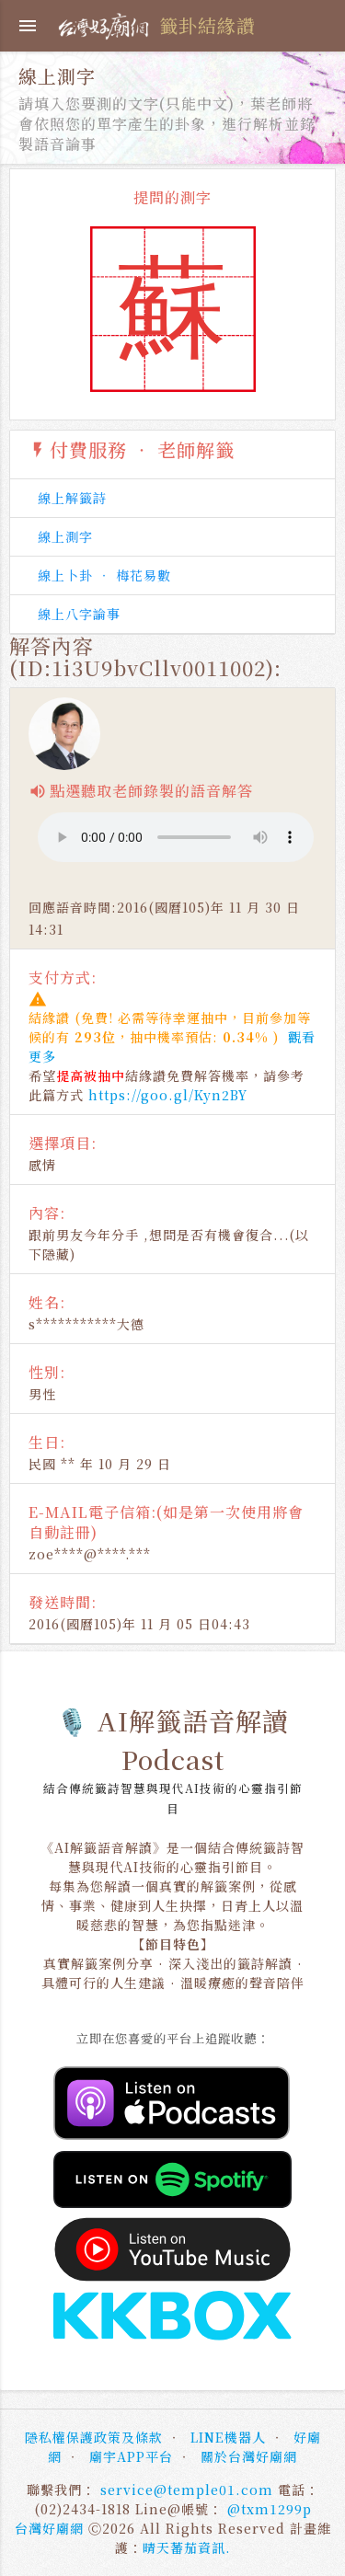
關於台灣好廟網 (249, 2456)
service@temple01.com (186, 2489)
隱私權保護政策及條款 (94, 2437)
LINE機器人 (228, 2437)
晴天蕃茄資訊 (184, 2547)
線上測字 (65, 536)
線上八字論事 (79, 613)
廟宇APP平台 (131, 2456)
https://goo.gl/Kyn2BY (167, 1095)
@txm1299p (269, 2509)
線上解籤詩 (72, 498)
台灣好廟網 (49, 2528)
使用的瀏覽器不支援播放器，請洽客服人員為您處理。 (176, 837)
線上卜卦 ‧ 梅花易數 (104, 575)
